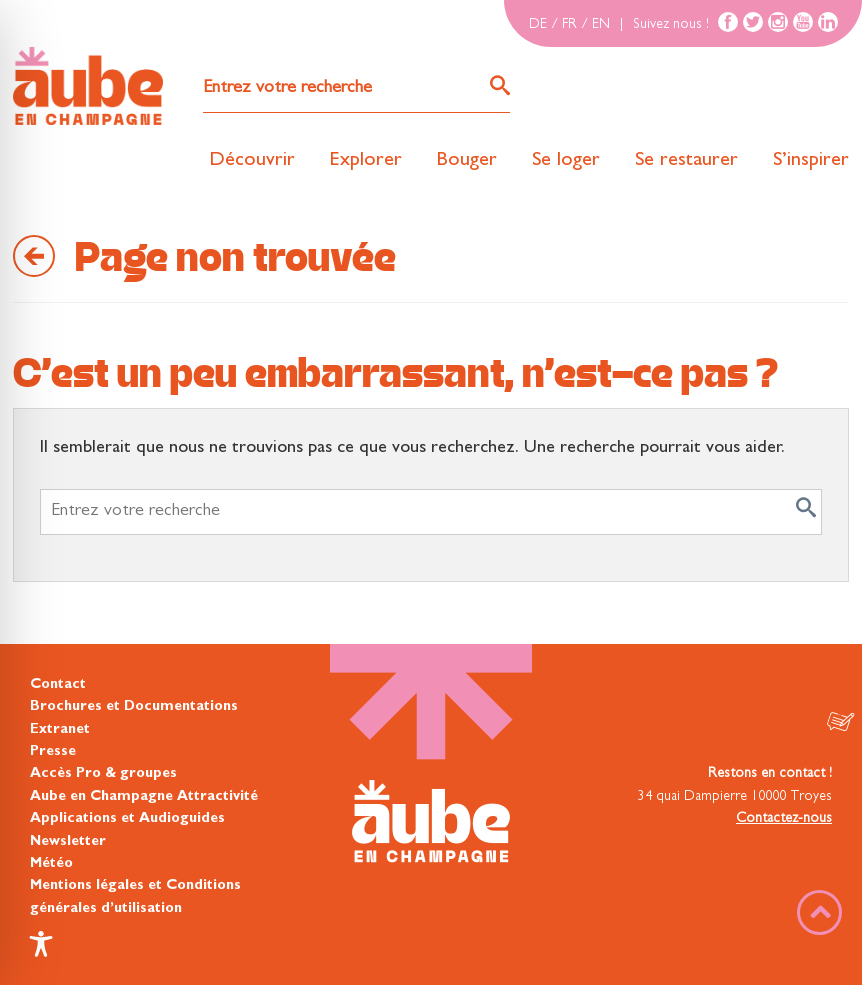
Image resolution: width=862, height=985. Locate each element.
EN (601, 25)
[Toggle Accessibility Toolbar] (41, 944)
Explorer (366, 161)
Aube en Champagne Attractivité (144, 797)
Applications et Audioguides (127, 819)
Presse (53, 752)
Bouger (467, 161)
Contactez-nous (784, 819)
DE (538, 25)
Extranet (60, 730)
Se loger (566, 161)
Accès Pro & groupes (103, 774)
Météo (51, 864)
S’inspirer (811, 161)
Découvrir (252, 161)
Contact (58, 685)
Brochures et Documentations (134, 707)
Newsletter (68, 842)
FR (569, 25)
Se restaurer (686, 161)
